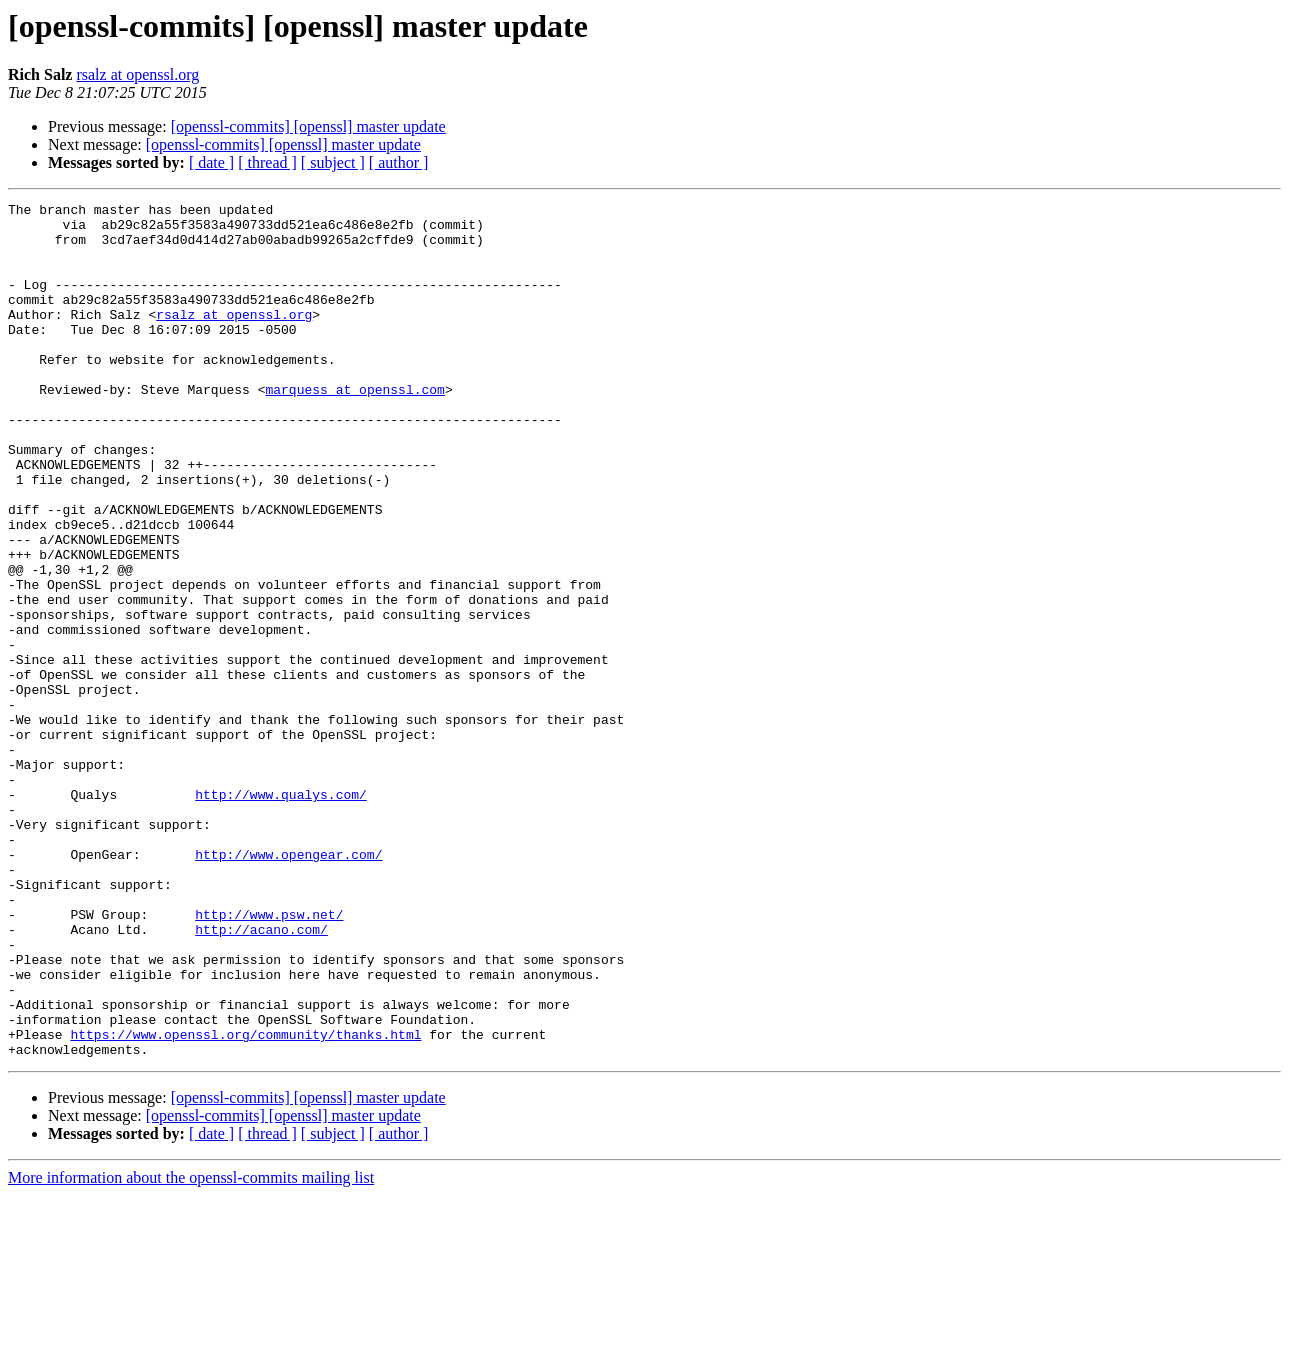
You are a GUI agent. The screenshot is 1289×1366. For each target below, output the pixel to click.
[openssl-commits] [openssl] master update (308, 126)
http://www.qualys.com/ (281, 914)
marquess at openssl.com (354, 428)
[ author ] (399, 162)
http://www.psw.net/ (269, 1058)
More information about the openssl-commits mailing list (191, 1348)
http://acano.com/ (261, 1076)
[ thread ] (267, 162)
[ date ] (211, 162)
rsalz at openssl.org (137, 74)
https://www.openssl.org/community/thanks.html (245, 1202)
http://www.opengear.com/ (288, 986)
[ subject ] (333, 162)
